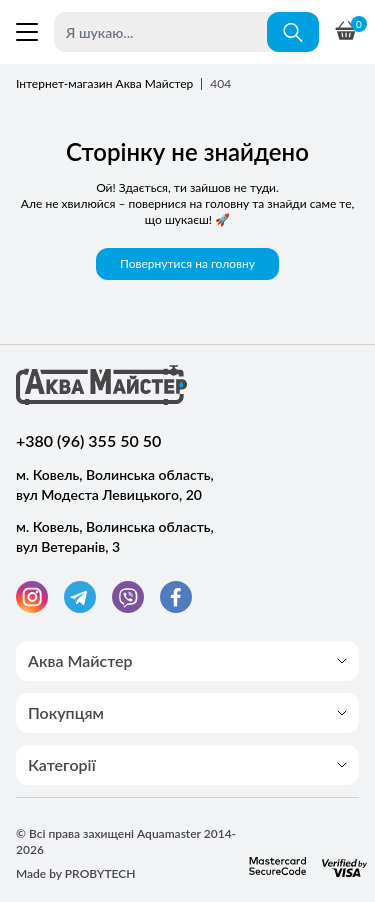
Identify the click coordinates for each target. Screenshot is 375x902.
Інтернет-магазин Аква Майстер (104, 83)
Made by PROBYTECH (76, 873)
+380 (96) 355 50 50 (88, 440)
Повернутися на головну (187, 263)
